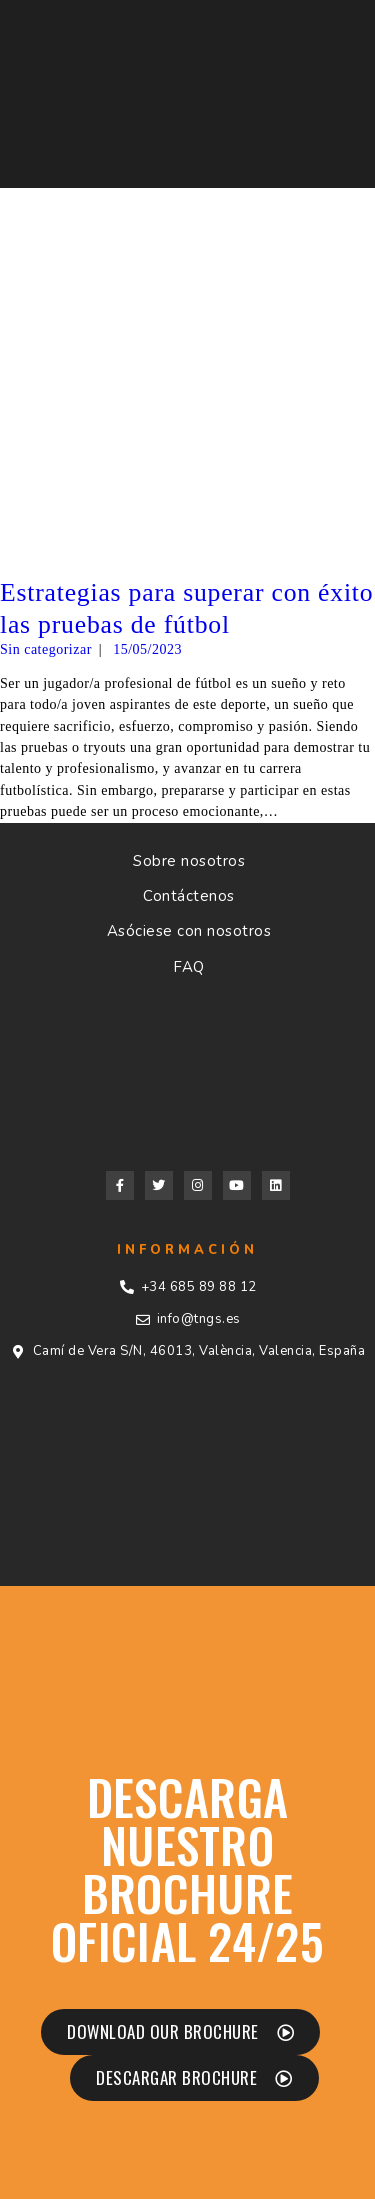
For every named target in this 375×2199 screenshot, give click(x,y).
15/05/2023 (147, 649)
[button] (180, 2032)
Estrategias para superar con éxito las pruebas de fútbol (186, 608)
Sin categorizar (46, 649)
